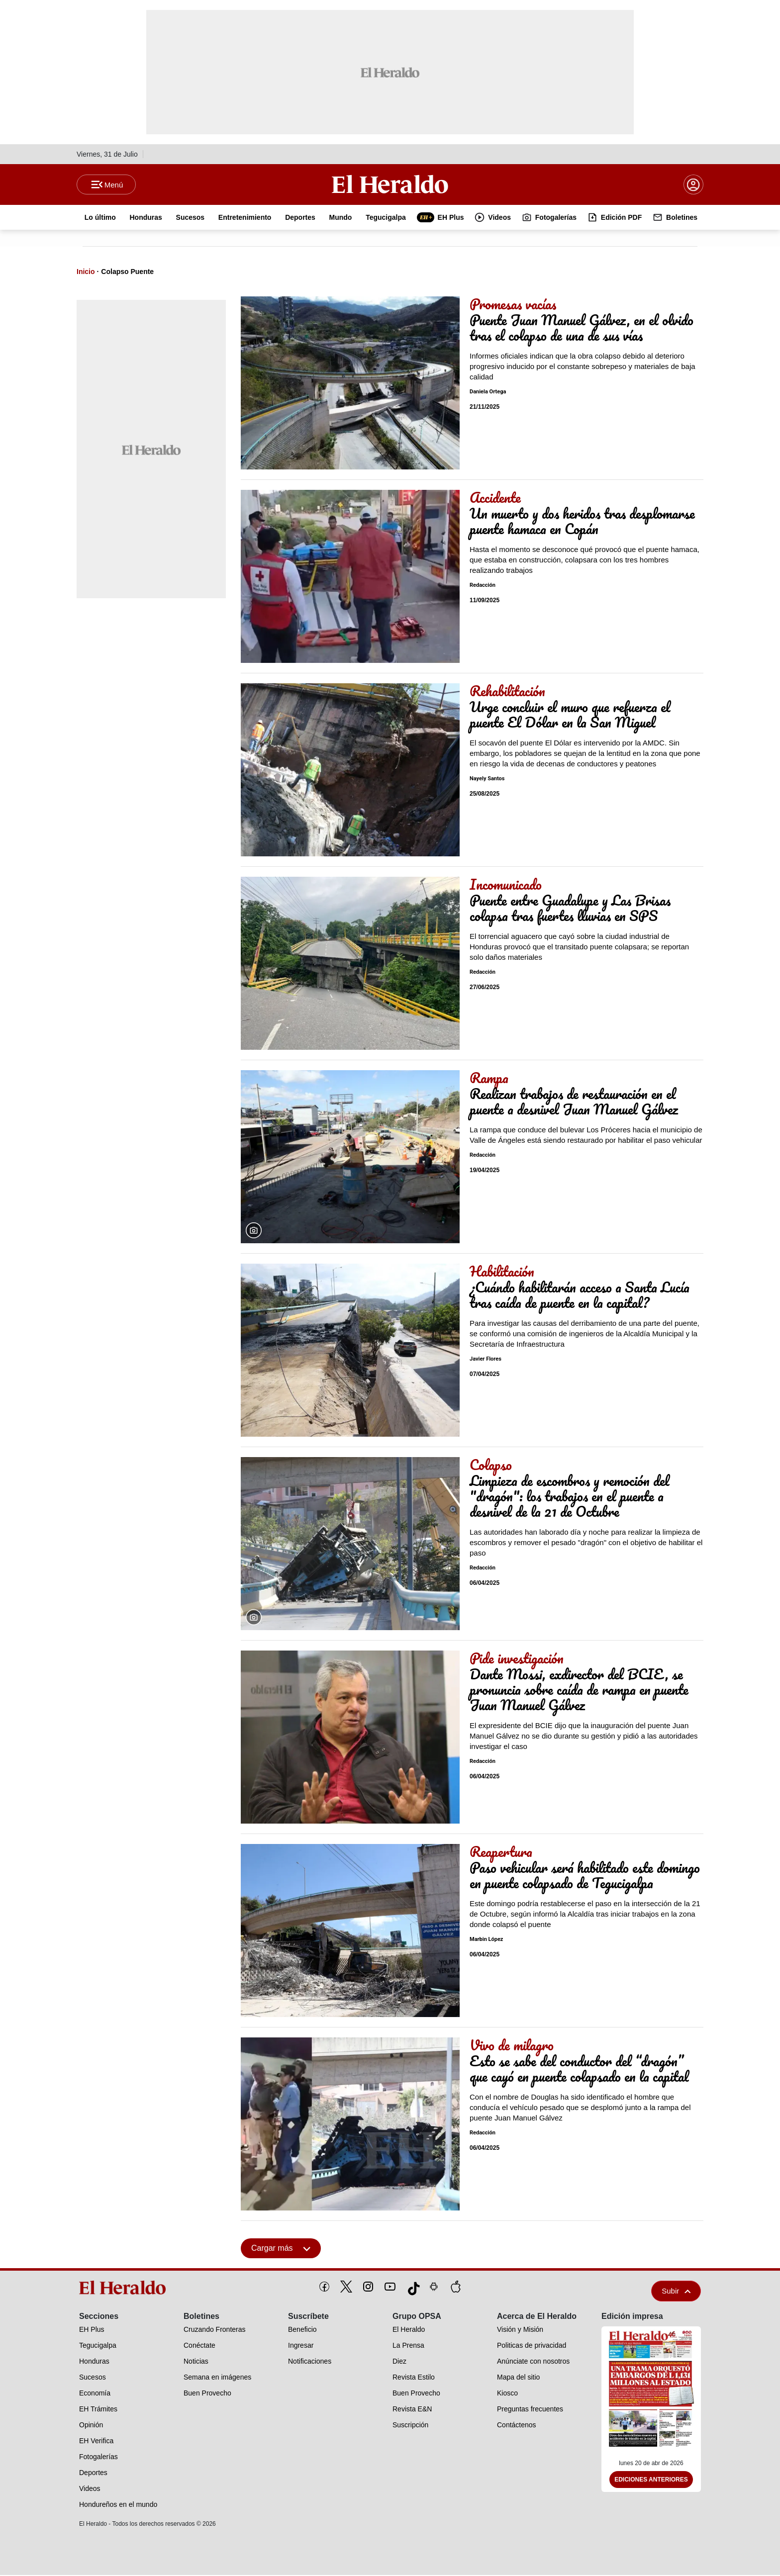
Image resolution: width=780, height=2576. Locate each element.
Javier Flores (485, 1360)
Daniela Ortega (488, 392)
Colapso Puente (127, 272)
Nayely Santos (487, 779)
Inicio (86, 272)
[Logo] (390, 184)
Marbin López (486, 1940)
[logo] (126, 2289)
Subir (676, 2292)
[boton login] (693, 185)
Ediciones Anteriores (651, 2480)
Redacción (482, 586)
